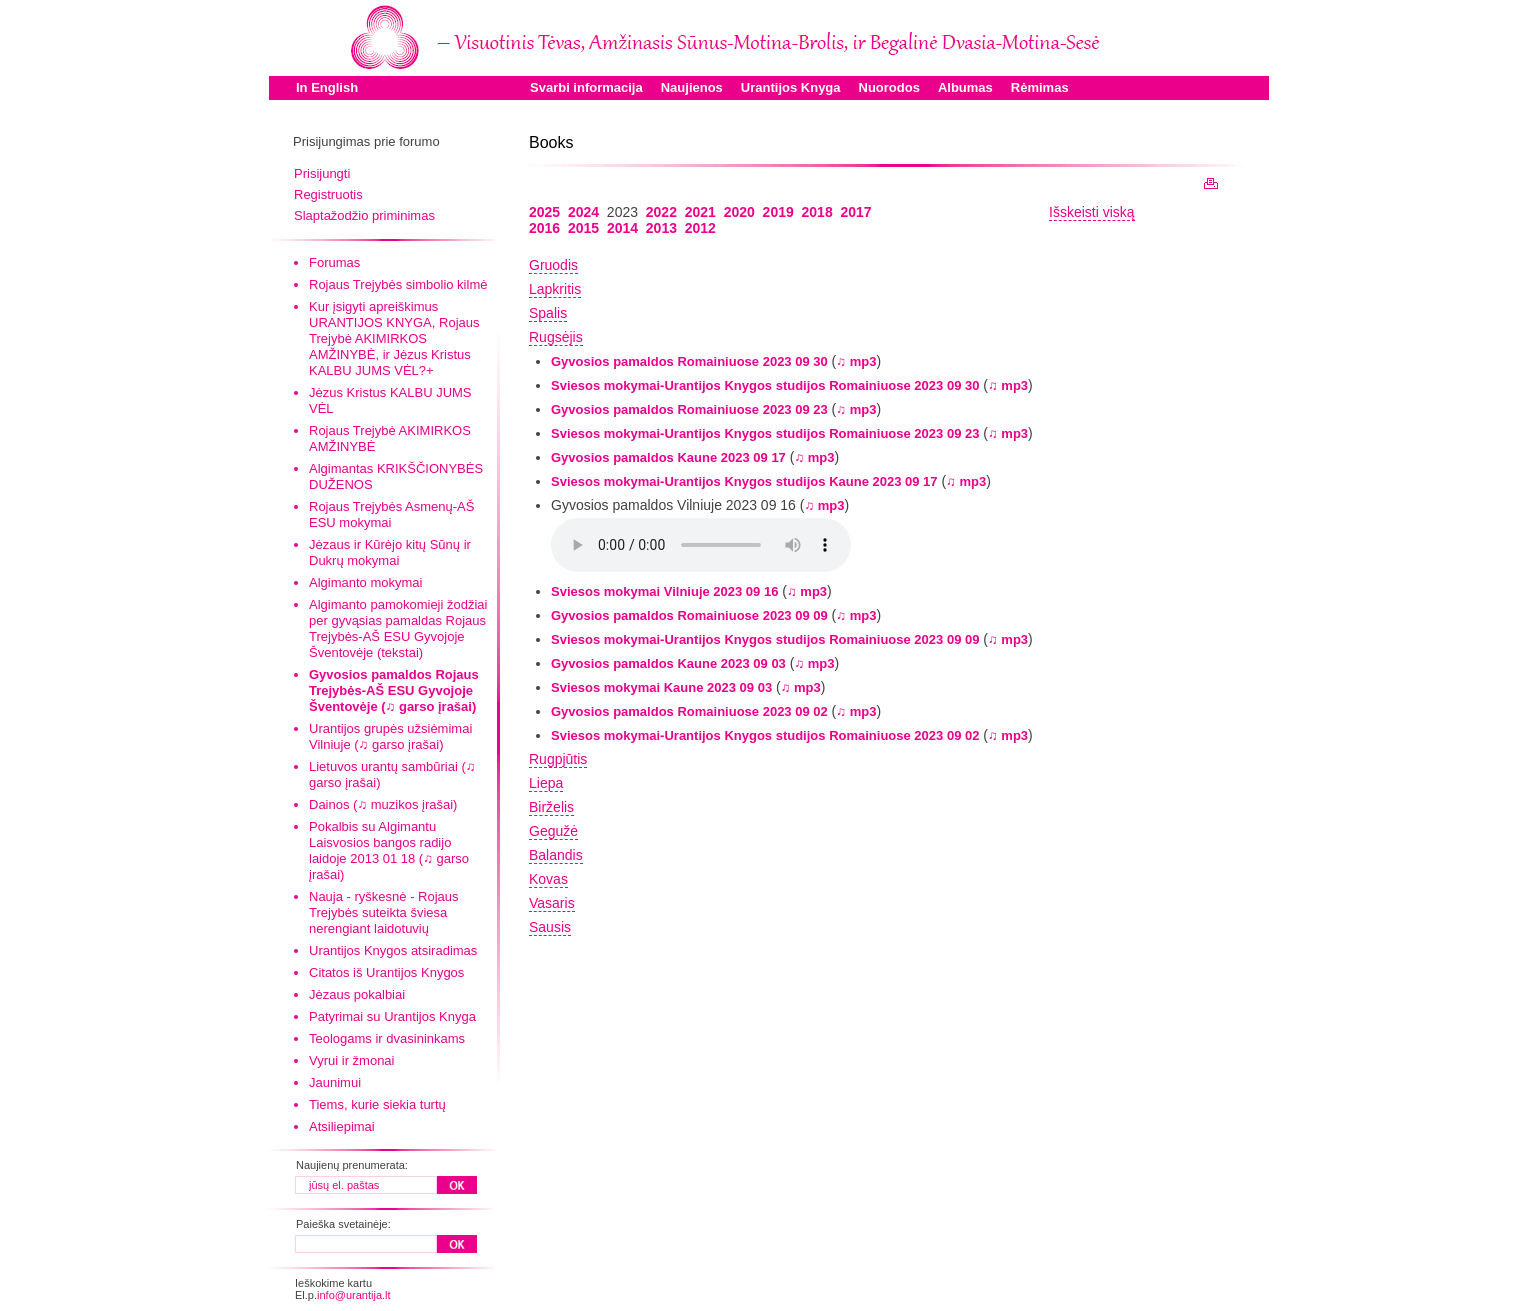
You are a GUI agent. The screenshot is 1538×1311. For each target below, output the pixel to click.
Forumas (334, 262)
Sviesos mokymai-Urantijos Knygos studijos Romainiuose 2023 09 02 (765, 735)
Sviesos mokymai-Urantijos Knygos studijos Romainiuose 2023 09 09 (765, 639)
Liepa (546, 783)
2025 (544, 212)
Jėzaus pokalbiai (357, 994)
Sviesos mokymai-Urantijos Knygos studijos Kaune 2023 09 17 (744, 481)
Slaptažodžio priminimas (364, 215)
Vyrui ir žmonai (351, 1060)
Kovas (548, 879)
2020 (739, 212)
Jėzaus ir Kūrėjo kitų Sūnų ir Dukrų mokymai (390, 552)
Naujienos (692, 87)
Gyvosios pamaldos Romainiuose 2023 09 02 (689, 711)
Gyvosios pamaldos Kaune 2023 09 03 (668, 663)
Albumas (965, 87)
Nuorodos (889, 87)
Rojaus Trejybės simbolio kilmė (398, 284)
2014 (622, 228)
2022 (661, 212)
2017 (855, 212)
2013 (661, 228)
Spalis (548, 313)
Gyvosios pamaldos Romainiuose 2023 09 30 (689, 361)
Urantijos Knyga (791, 87)
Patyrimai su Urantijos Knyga (392, 1016)
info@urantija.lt (354, 1295)
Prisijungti (322, 173)
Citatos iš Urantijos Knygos (386, 972)
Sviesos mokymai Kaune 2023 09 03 (661, 687)
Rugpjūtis (558, 759)
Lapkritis (555, 289)
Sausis (550, 927)
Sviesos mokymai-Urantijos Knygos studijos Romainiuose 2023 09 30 (765, 385)
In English (327, 87)
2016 (544, 228)
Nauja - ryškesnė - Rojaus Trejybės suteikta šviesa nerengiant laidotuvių (384, 912)
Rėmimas (1040, 87)
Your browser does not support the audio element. (701, 545)
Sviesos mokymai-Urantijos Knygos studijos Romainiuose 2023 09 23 (765, 433)
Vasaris (552, 903)
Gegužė (553, 831)
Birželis (551, 807)
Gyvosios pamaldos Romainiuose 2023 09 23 (689, 409)
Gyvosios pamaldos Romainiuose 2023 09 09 (689, 615)
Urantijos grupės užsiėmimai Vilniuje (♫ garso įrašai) (390, 736)
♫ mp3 (856, 361)
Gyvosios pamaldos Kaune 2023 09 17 (668, 457)
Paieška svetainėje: (343, 1224)
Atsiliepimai (342, 1126)
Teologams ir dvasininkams (387, 1038)
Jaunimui (335, 1082)
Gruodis (553, 265)
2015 (583, 228)
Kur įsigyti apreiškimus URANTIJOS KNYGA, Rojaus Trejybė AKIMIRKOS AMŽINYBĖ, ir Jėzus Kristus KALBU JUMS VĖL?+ (394, 338)
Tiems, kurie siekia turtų (377, 1104)
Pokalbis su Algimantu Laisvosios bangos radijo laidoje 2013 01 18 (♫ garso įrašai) (389, 850)
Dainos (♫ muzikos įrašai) (383, 804)
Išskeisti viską (1092, 212)
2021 (700, 212)
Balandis (556, 855)
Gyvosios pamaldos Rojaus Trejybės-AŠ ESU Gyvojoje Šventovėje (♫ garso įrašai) (394, 690)
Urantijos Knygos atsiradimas (393, 950)
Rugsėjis (556, 337)
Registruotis (328, 194)
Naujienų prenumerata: (352, 1165)
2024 (583, 212)
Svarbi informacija (586, 87)
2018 (817, 212)
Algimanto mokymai (365, 582)
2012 (700, 228)
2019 (778, 212)
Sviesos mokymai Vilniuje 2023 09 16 (664, 591)
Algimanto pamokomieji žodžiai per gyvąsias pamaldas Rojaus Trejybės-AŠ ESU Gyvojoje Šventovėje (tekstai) (398, 628)
